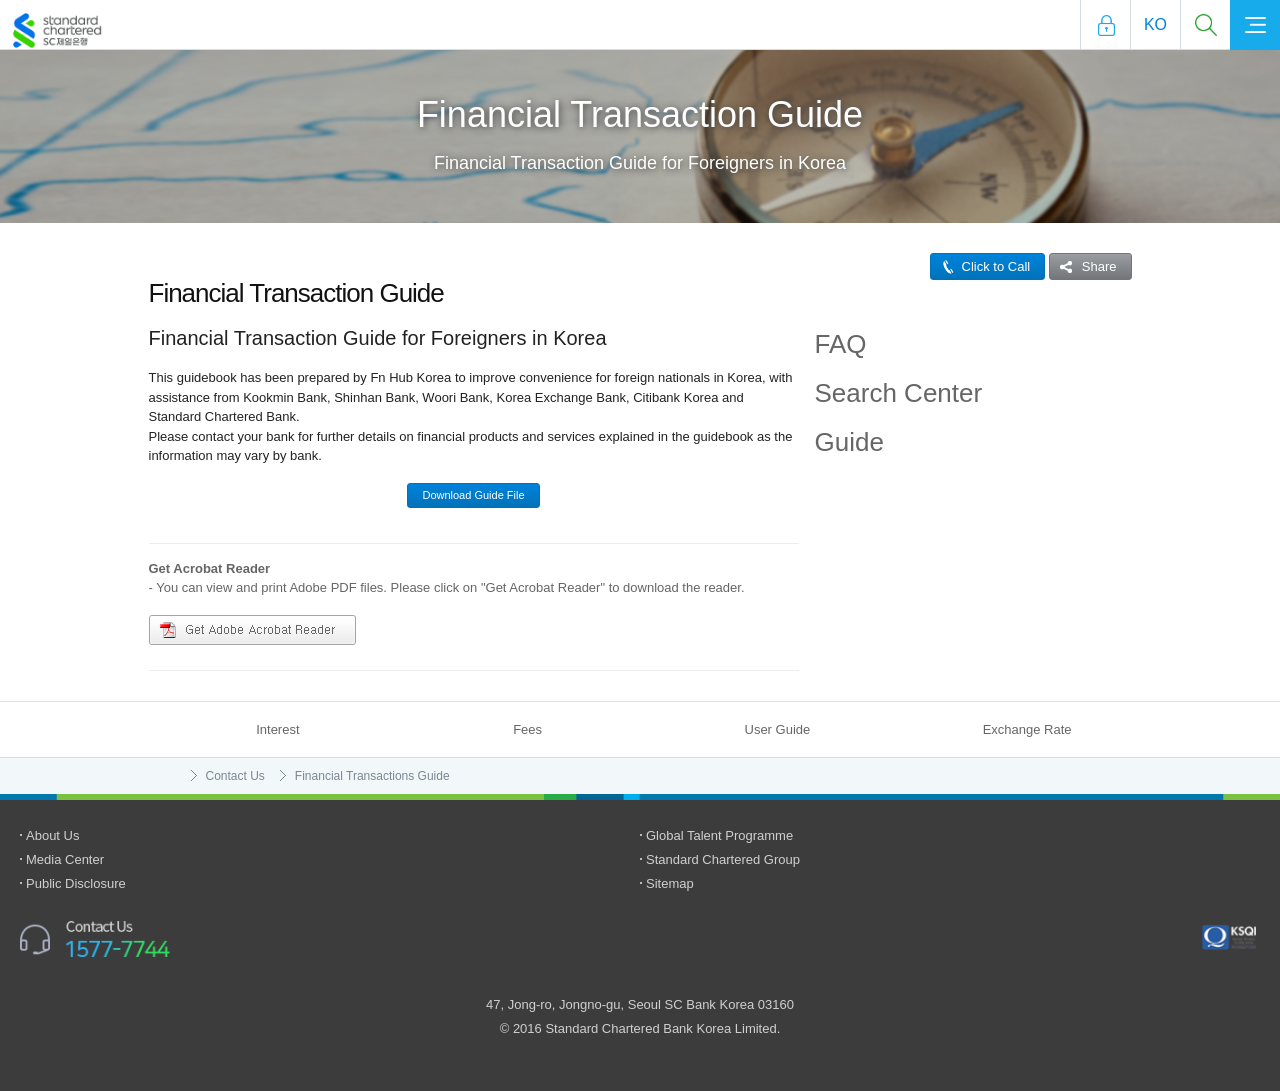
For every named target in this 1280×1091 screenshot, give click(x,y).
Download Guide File (473, 495)
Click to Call (981, 266)
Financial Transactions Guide (372, 776)
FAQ (841, 344)
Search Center (899, 393)
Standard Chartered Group (723, 859)
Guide (849, 442)
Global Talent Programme (719, 835)
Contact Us (235, 776)
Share (1083, 266)
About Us (52, 835)
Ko (1155, 24)
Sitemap (670, 883)
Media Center (65, 859)
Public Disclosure (76, 883)
